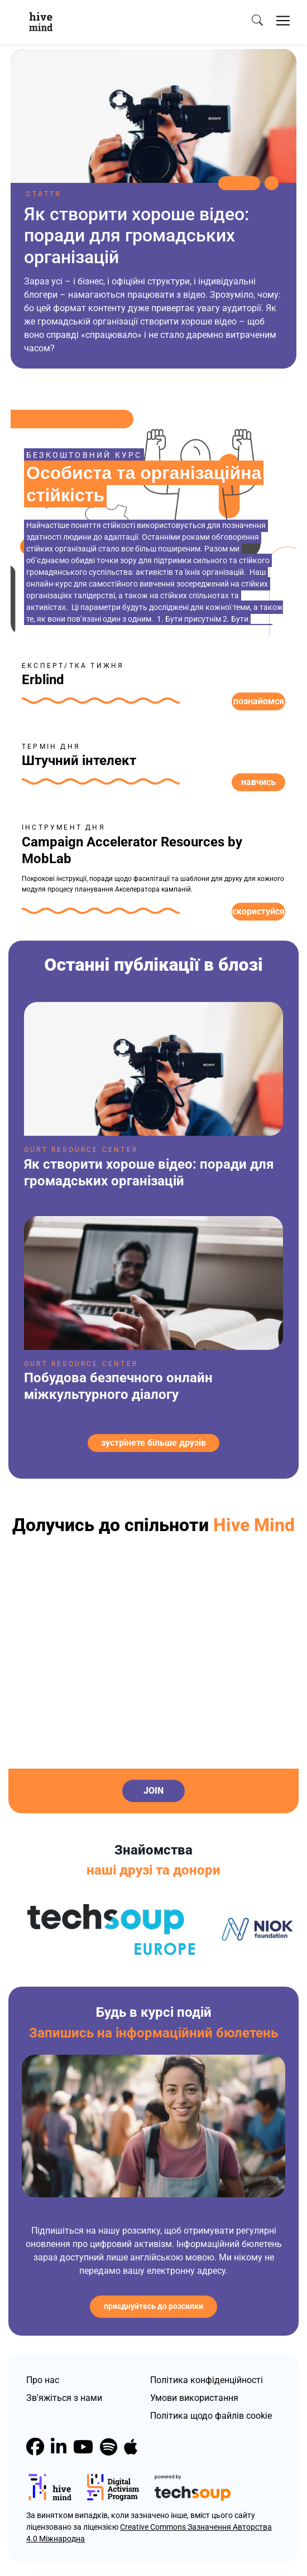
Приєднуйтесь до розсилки (153, 2306)
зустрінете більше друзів (153, 1442)
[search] (257, 20)
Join (153, 1790)
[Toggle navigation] (283, 20)
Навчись (258, 782)
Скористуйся (258, 911)
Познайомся (258, 701)
